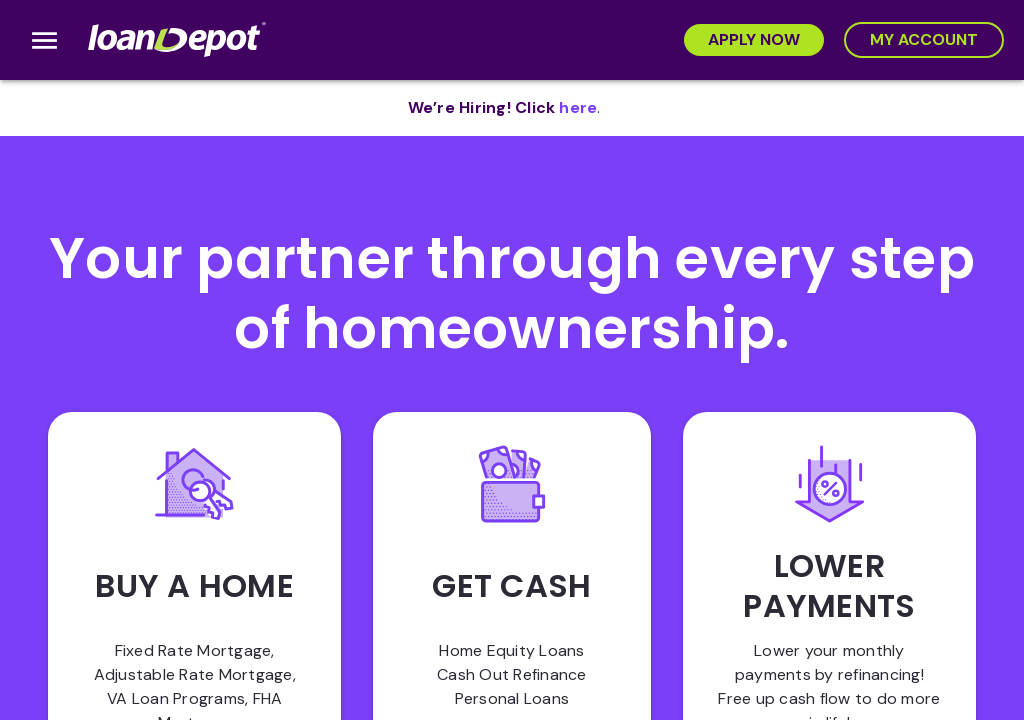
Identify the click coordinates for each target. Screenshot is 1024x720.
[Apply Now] (754, 40)
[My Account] (924, 40)
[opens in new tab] (578, 108)
